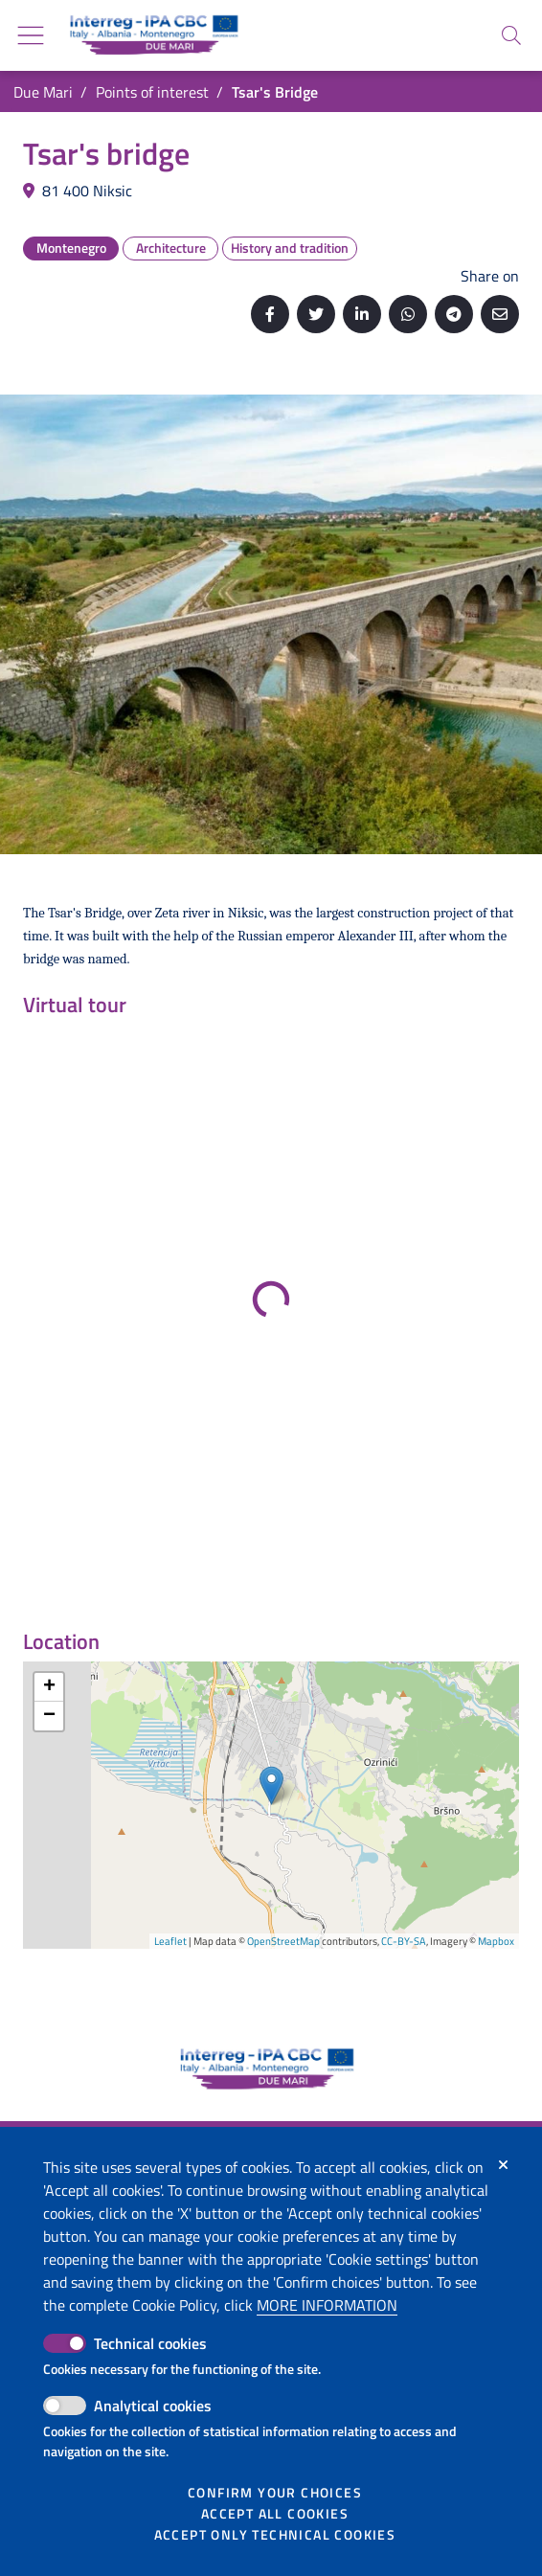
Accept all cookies (275, 2513)
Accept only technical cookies (275, 2534)
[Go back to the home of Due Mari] (150, 35)
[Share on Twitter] (316, 314)
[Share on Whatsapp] (408, 314)
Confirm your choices (275, 2492)
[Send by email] (500, 314)
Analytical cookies (153, 2405)
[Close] (503, 2165)
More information (327, 2305)
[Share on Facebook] (270, 314)
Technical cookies (150, 2343)
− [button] (49, 1716)
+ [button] (49, 1687)
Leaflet (170, 1941)
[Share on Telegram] (454, 314)
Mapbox (496, 1941)
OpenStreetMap (283, 1941)
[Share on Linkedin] (362, 314)
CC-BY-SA (403, 1941)
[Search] (511, 35)
